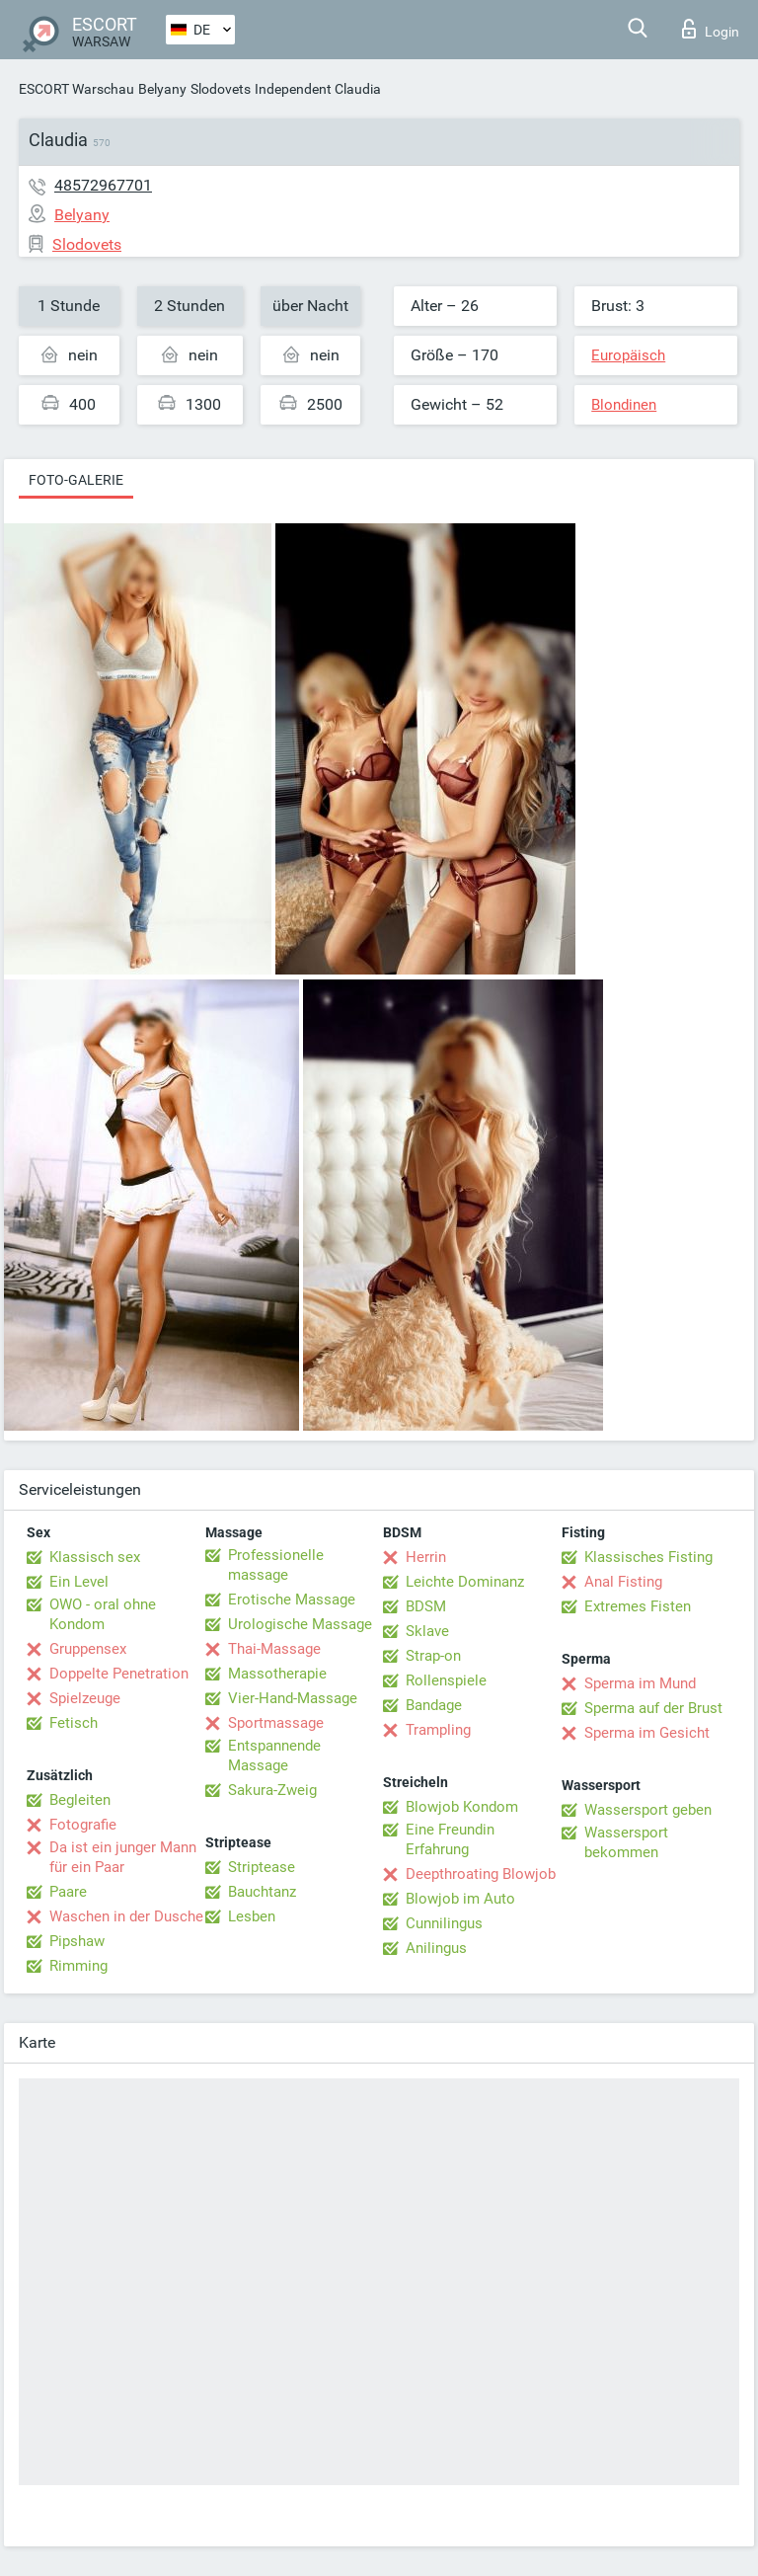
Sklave (427, 1631)
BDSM (426, 1606)
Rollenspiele (446, 1680)
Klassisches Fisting (648, 1557)
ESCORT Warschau (76, 89)
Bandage (434, 1705)
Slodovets (220, 89)
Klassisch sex (94, 1557)
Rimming (78, 1966)
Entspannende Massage (274, 1755)
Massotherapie (277, 1673)
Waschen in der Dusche (126, 1916)
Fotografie (82, 1825)
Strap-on (433, 1656)
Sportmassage (276, 1723)
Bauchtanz (262, 1892)
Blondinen (623, 405)
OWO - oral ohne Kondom (102, 1614)
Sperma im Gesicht (647, 1733)
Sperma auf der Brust (653, 1708)
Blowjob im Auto (460, 1899)
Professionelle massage (276, 1565)
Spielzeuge (84, 1698)
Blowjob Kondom (462, 1807)
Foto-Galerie (76, 480)
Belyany (162, 89)
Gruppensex (87, 1649)
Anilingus (436, 1948)
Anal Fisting (623, 1582)
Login (710, 28)
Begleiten (80, 1800)
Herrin (426, 1557)
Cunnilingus (444, 1923)
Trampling (438, 1730)
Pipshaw (77, 1941)
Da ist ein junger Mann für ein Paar (122, 1857)
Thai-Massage (274, 1649)
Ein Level (79, 1582)
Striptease (261, 1867)
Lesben (251, 1916)
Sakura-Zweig (272, 1790)
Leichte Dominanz (465, 1582)
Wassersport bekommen (626, 1842)
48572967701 (103, 185)
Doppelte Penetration (119, 1673)
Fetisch (73, 1723)
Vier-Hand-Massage (292, 1698)
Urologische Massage (300, 1624)
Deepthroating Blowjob (481, 1874)
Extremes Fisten (637, 1606)
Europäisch (628, 355)
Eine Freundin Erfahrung (450, 1839)
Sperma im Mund (640, 1683)
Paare (68, 1892)
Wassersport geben (648, 1810)
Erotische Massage (291, 1599)
